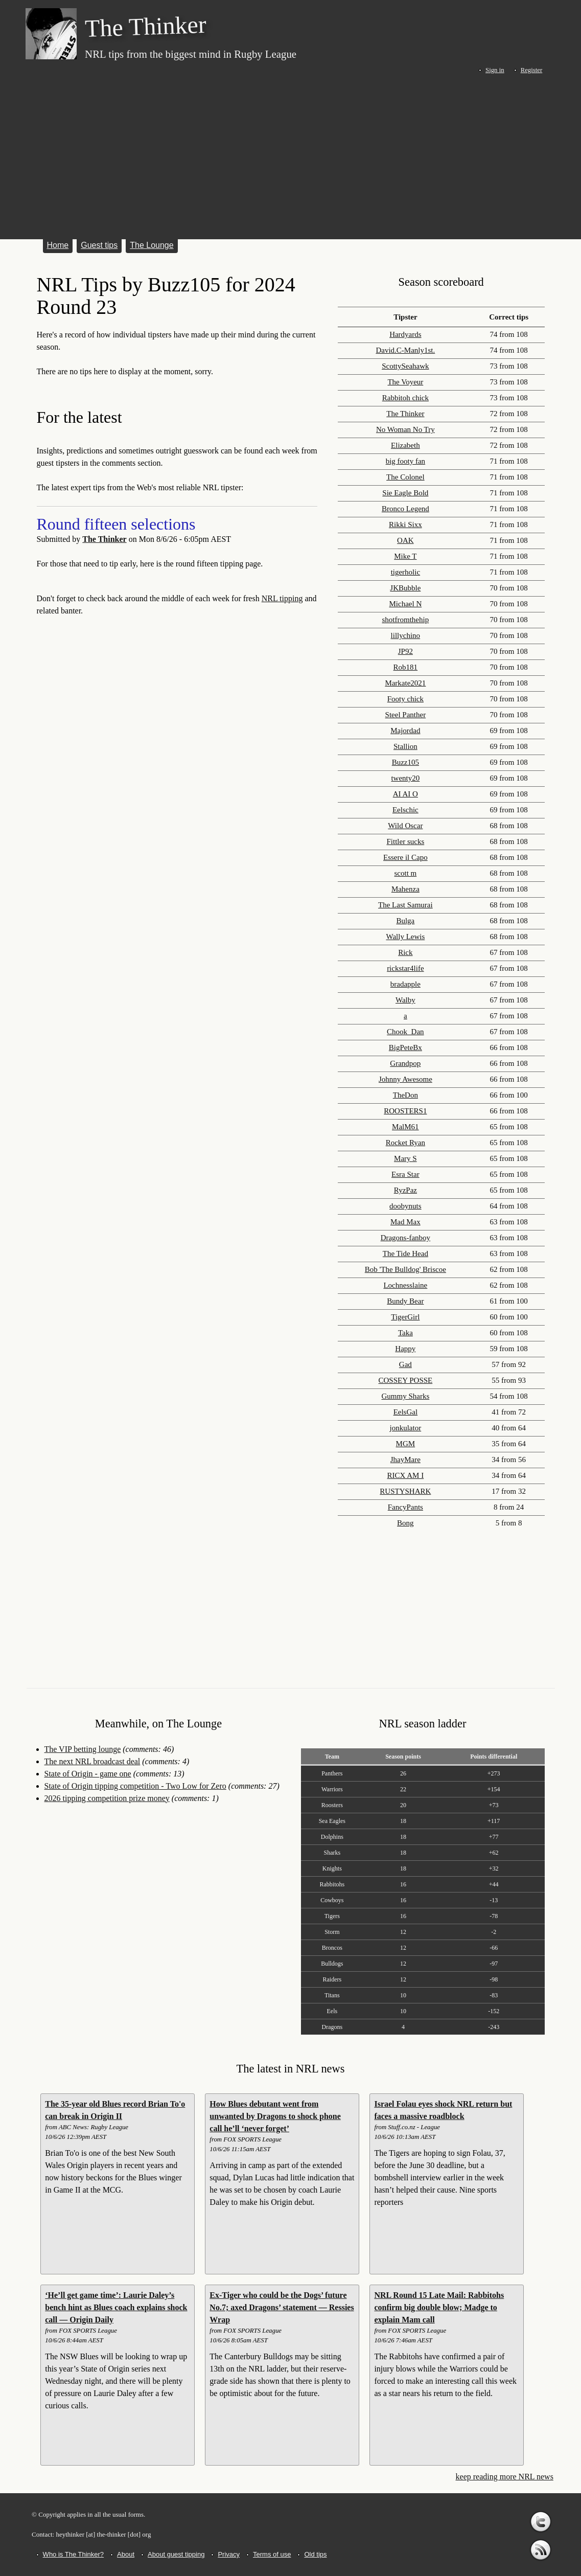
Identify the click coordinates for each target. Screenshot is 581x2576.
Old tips (315, 2554)
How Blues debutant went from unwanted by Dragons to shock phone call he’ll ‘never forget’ (275, 2116)
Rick (405, 952)
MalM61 (405, 1127)
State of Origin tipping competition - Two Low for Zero (135, 1786)
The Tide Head (405, 1253)
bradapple (405, 984)
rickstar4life (405, 968)
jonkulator (406, 1428)
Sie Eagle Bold (405, 493)
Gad (405, 1364)
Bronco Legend (405, 509)
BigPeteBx (405, 1047)
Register (532, 70)
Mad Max (405, 1222)
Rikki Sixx (405, 524)
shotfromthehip (405, 619)
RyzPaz (405, 1190)
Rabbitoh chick (405, 398)
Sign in (494, 70)
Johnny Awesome (405, 1079)
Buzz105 (405, 762)
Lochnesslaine (405, 1285)
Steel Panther (405, 715)
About (125, 2554)
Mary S (405, 1158)
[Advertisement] (290, 154)
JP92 (405, 651)
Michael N (405, 604)
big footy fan (405, 461)
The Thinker (104, 539)
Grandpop (405, 1063)
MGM (405, 1444)
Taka (405, 1333)
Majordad (405, 730)
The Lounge (151, 245)
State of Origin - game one (87, 1773)
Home (58, 245)
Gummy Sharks (405, 1396)
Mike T (405, 556)
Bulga (405, 921)
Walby (405, 1000)
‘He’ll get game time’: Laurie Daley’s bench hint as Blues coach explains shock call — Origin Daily (116, 2307)
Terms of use (272, 2554)
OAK (405, 540)
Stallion (405, 746)
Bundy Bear (405, 1301)
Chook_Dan (405, 1032)
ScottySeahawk (405, 366)
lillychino (406, 635)
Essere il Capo (405, 857)
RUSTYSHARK (405, 1491)
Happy (405, 1348)
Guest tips (99, 245)
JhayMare (405, 1459)
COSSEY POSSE (406, 1380)
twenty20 (405, 778)
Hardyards (405, 334)
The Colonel (405, 477)
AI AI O (405, 794)
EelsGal (405, 1412)
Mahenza (405, 889)
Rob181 (405, 667)
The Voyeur (405, 382)
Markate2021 (405, 683)
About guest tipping (176, 2554)
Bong (405, 1523)
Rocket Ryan (405, 1142)
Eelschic (405, 810)
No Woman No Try (405, 429)
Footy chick (405, 699)
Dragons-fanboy (405, 1238)
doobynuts (405, 1206)
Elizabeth (405, 445)
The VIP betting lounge (82, 1749)
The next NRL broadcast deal (92, 1761)
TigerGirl (405, 1317)
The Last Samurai (405, 905)
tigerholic (405, 572)
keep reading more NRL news (504, 2476)
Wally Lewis (405, 936)
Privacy (229, 2554)
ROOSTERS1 (405, 1111)
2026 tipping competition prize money (107, 1798)
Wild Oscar (405, 826)
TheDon (405, 1095)
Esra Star (405, 1174)
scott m (405, 873)
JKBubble (405, 588)
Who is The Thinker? (73, 2554)
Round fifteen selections (116, 524)
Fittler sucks (405, 841)
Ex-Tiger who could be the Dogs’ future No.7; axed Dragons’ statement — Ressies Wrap (282, 2307)
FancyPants (405, 1507)
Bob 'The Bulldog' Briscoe (405, 1269)
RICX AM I (405, 1475)
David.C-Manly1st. (405, 350)
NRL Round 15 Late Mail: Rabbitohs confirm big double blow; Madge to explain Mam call (439, 2307)
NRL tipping (282, 598)
